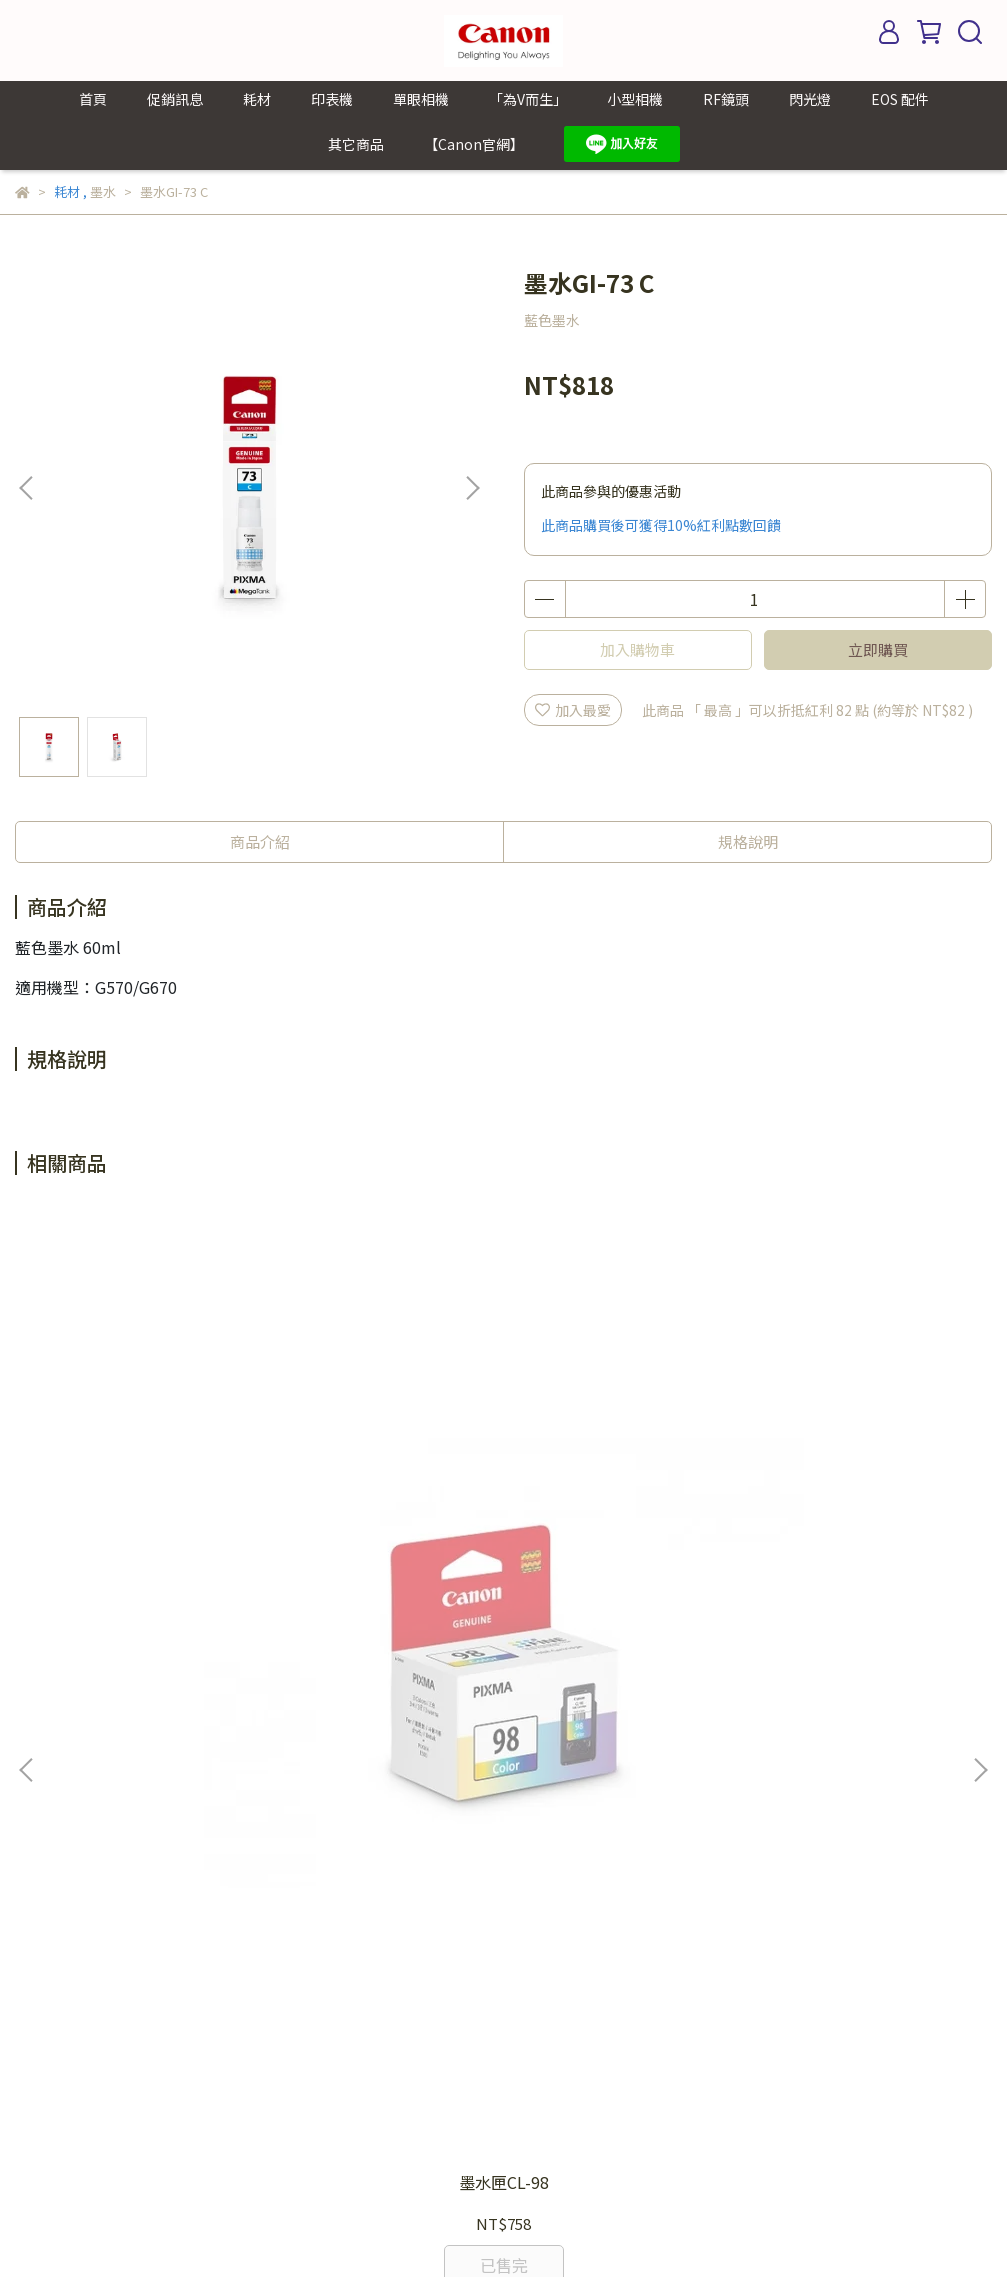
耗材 (257, 99)
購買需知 (499, 1841)
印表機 (332, 99)
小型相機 (635, 99)
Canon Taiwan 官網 (534, 1931)
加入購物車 (637, 649)
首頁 (93, 99)
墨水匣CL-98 (191, 1557)
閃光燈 (810, 99)
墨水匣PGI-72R (816, 1557)
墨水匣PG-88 (503, 1557)
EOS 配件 (900, 99)
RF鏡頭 (726, 99)
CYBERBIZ (462, 2226)
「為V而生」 (528, 99)
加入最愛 (573, 710)
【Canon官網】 (474, 144)
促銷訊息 (175, 99)
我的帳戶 (499, 1781)
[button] (472, 488)
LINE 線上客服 (516, 1901)
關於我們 (499, 1961)
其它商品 (356, 144)
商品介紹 (260, 841)
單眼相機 (421, 99)
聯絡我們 (499, 1871)
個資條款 (499, 1811)
